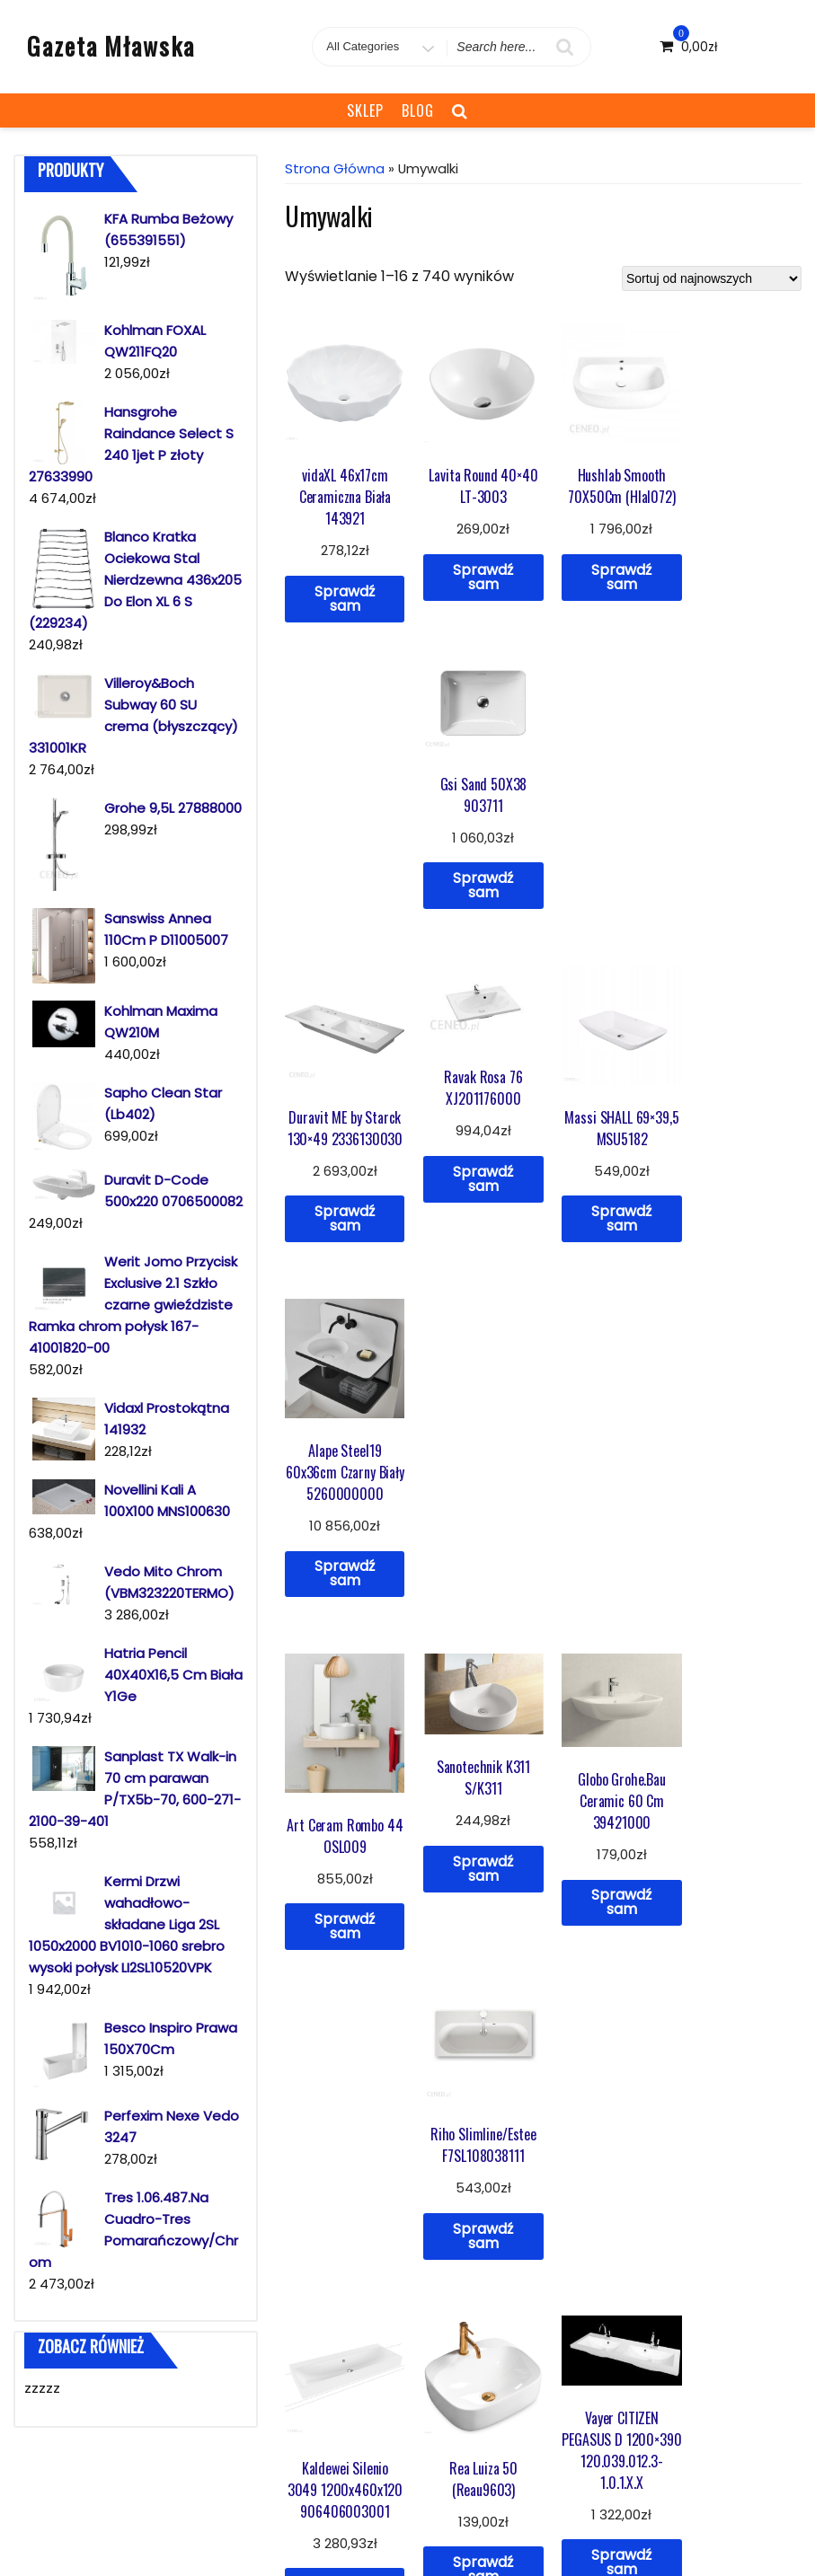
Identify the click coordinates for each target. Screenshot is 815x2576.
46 (585, 1769)
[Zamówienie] (712, 278)
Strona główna (335, 169)
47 (619, 1769)
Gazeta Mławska (111, 46)
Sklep (365, 110)
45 (551, 1769)
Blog (418, 110)
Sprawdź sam (342, 592)
